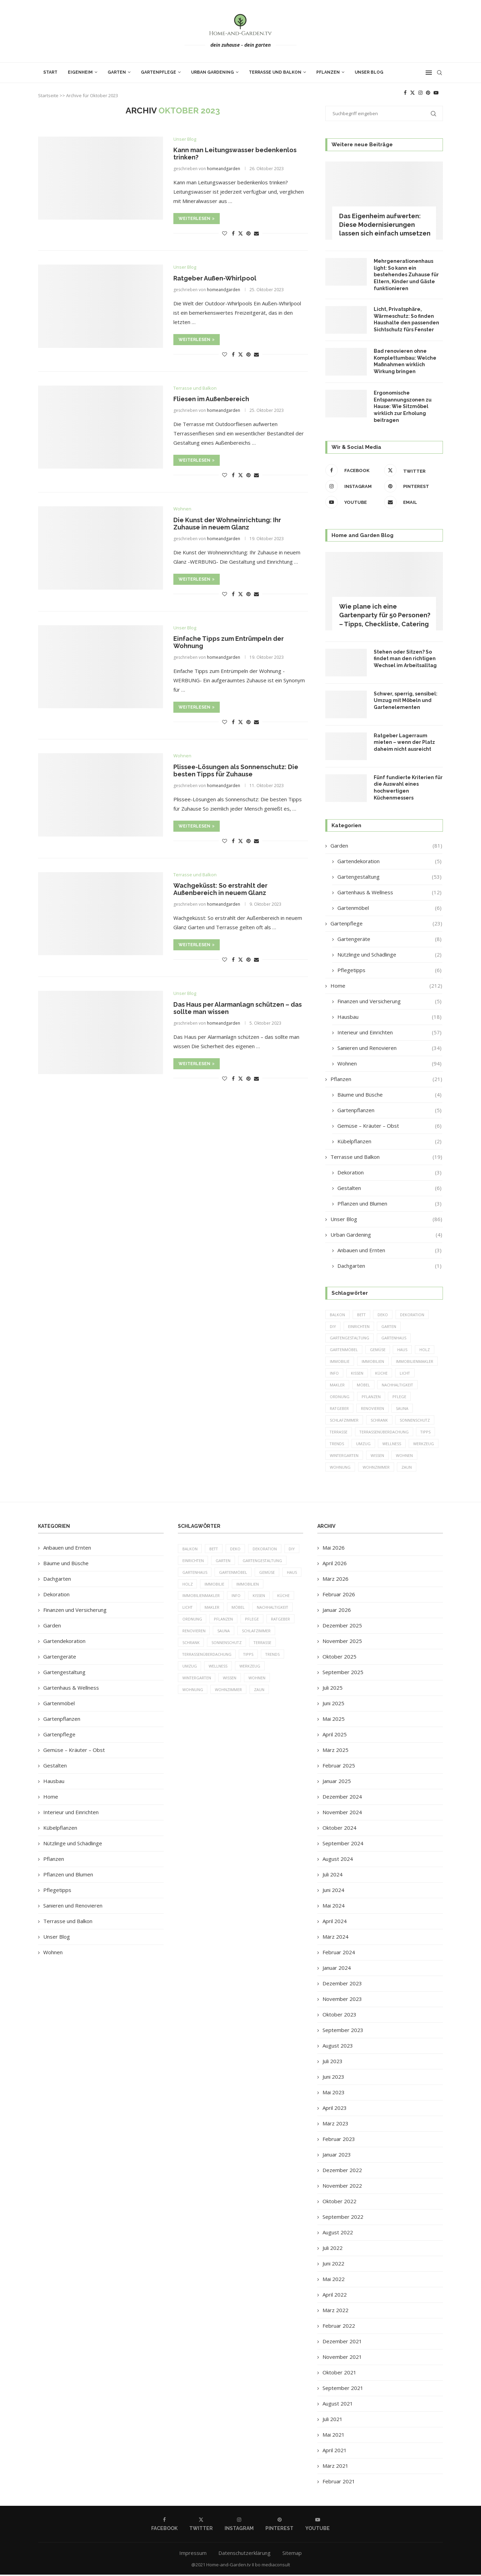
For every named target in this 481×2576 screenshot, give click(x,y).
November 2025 (342, 1642)
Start (50, 72)
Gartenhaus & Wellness (389, 892)
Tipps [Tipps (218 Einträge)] (426, 1432)
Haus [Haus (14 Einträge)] (403, 1349)
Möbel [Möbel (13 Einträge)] (363, 1385)
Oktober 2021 (339, 2373)
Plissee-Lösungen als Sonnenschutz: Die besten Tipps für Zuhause (235, 770)
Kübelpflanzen (389, 1141)
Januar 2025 (337, 1782)
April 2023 (335, 2109)
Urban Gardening (212, 72)
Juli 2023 (333, 2062)
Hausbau (389, 1017)
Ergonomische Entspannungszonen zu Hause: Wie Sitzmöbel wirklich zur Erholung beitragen (403, 406)
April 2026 (335, 1564)
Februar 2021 (339, 2482)
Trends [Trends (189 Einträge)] (337, 1444)
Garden (386, 845)
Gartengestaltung (389, 876)
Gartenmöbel (389, 908)
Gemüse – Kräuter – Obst (389, 1125)
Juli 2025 (333, 1689)
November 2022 (342, 2186)
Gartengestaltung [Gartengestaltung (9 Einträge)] (350, 1338)
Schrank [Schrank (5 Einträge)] (379, 1420)
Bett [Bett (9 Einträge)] (361, 1314)
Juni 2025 (333, 1704)
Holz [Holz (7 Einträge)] (425, 1349)
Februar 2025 (339, 1766)
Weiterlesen (197, 218)
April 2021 (335, 2451)
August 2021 (338, 2404)
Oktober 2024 (339, 1829)
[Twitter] (412, 93)
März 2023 (335, 2124)
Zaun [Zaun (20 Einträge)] (407, 1468)
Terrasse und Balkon (275, 72)
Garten (117, 72)
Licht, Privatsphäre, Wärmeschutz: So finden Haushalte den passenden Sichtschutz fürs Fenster (406, 319)
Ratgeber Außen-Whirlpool (214, 278)
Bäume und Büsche (389, 1094)
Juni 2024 (333, 1891)
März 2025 (335, 1751)
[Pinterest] (428, 93)
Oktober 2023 (339, 2015)
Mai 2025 (334, 1720)
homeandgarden (223, 169)
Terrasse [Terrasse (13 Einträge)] (339, 1432)
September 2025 (343, 1673)
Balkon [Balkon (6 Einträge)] (337, 1314)
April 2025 (335, 1735)
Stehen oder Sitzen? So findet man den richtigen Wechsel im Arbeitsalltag (405, 658)
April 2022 (335, 2295)
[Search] (439, 73)
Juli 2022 (333, 2249)
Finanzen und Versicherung (389, 1001)
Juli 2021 (333, 2420)
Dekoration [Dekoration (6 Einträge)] (413, 1314)
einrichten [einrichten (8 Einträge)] (359, 1326)
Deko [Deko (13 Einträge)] (384, 1314)
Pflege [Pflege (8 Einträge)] (400, 1397)
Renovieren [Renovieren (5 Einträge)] (372, 1409)
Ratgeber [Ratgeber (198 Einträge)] (339, 1409)
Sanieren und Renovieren (389, 1048)
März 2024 (335, 1938)
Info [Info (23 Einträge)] (334, 1373)
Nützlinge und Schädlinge (389, 954)
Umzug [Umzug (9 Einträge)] (363, 1444)
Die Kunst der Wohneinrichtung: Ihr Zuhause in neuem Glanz (227, 523)
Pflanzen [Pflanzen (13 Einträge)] (371, 1397)
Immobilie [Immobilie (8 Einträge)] (340, 1362)
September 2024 (343, 1844)
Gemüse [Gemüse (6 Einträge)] (378, 1349)
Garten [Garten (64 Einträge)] (389, 1326)
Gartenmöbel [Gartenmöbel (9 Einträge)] (344, 1349)
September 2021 (343, 2389)
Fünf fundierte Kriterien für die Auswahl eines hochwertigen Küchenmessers (408, 788)
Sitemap (292, 2554)
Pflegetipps (389, 970)
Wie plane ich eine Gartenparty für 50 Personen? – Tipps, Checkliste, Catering (384, 615)
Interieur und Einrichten (389, 1032)
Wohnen (389, 1063)
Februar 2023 (339, 2140)
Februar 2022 (339, 2327)
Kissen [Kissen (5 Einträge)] (357, 1373)
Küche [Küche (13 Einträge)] (381, 1373)
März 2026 (335, 1580)
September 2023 (343, 2031)
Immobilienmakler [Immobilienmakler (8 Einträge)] (415, 1362)
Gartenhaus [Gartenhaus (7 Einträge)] (395, 1338)
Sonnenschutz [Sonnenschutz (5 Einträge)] (415, 1420)
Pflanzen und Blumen (389, 1203)
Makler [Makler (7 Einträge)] (337, 1385)
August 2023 (338, 2046)
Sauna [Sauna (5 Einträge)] (403, 1409)
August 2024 (338, 1860)
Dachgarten (389, 1265)
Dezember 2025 (342, 1626)
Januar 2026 (337, 1611)
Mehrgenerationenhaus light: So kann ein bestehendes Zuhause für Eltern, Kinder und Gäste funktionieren (406, 274)
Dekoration (389, 1172)
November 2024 (342, 1813)
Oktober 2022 (339, 2202)
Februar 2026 (339, 1595)
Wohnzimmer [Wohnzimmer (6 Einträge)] (376, 1468)
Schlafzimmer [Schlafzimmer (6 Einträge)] (344, 1420)
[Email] (411, 502)
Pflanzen (328, 72)
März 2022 (335, 2311)
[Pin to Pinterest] (248, 233)
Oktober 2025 (339, 1657)
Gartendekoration (389, 861)
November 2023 (342, 2000)
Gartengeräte (389, 939)
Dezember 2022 (342, 2171)
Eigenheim (80, 72)
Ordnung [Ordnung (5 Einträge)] (340, 1397)
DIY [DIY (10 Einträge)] (333, 1326)
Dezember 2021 (342, 2342)
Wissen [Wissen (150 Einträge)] (378, 1456)
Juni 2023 (333, 2078)
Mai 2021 (334, 2435)
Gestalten (389, 1188)
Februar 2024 (339, 1953)
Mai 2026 (334, 1548)
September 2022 (343, 2218)
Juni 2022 (333, 2264)
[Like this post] (224, 233)
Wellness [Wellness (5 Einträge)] (392, 1444)
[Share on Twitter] (240, 233)
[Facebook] (405, 93)
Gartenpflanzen (389, 1110)
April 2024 (335, 1922)
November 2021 (342, 2358)
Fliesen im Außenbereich (211, 399)
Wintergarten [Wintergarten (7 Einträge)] (344, 1456)
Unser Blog (369, 72)
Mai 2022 (334, 2280)
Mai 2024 (334, 1906)
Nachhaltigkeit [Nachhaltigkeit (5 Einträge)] (398, 1385)
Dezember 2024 (342, 1797)
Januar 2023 (337, 2155)
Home (386, 985)
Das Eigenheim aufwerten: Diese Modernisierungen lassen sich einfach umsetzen (384, 224)
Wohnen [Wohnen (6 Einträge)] (405, 1456)
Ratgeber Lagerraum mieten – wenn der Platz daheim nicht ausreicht (404, 742)
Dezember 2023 (342, 1984)
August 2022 (338, 2233)
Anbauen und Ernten (389, 1250)
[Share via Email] (256, 233)
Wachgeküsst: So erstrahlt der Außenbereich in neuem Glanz (220, 889)
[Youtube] (436, 93)
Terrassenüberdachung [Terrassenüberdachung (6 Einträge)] (384, 1432)
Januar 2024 (337, 1969)
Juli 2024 (333, 1875)
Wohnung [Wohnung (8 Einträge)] (340, 1468)
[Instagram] (420, 93)
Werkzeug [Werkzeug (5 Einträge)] (424, 1444)
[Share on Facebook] (233, 233)
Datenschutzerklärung (244, 2554)
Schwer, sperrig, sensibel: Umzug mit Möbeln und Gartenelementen (405, 700)
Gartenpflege (158, 72)
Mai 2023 (334, 2093)
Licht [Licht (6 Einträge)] (405, 1373)
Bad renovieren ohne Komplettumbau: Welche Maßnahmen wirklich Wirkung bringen (405, 361)
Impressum (193, 2554)
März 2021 (335, 2467)
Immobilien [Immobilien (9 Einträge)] (373, 1362)
